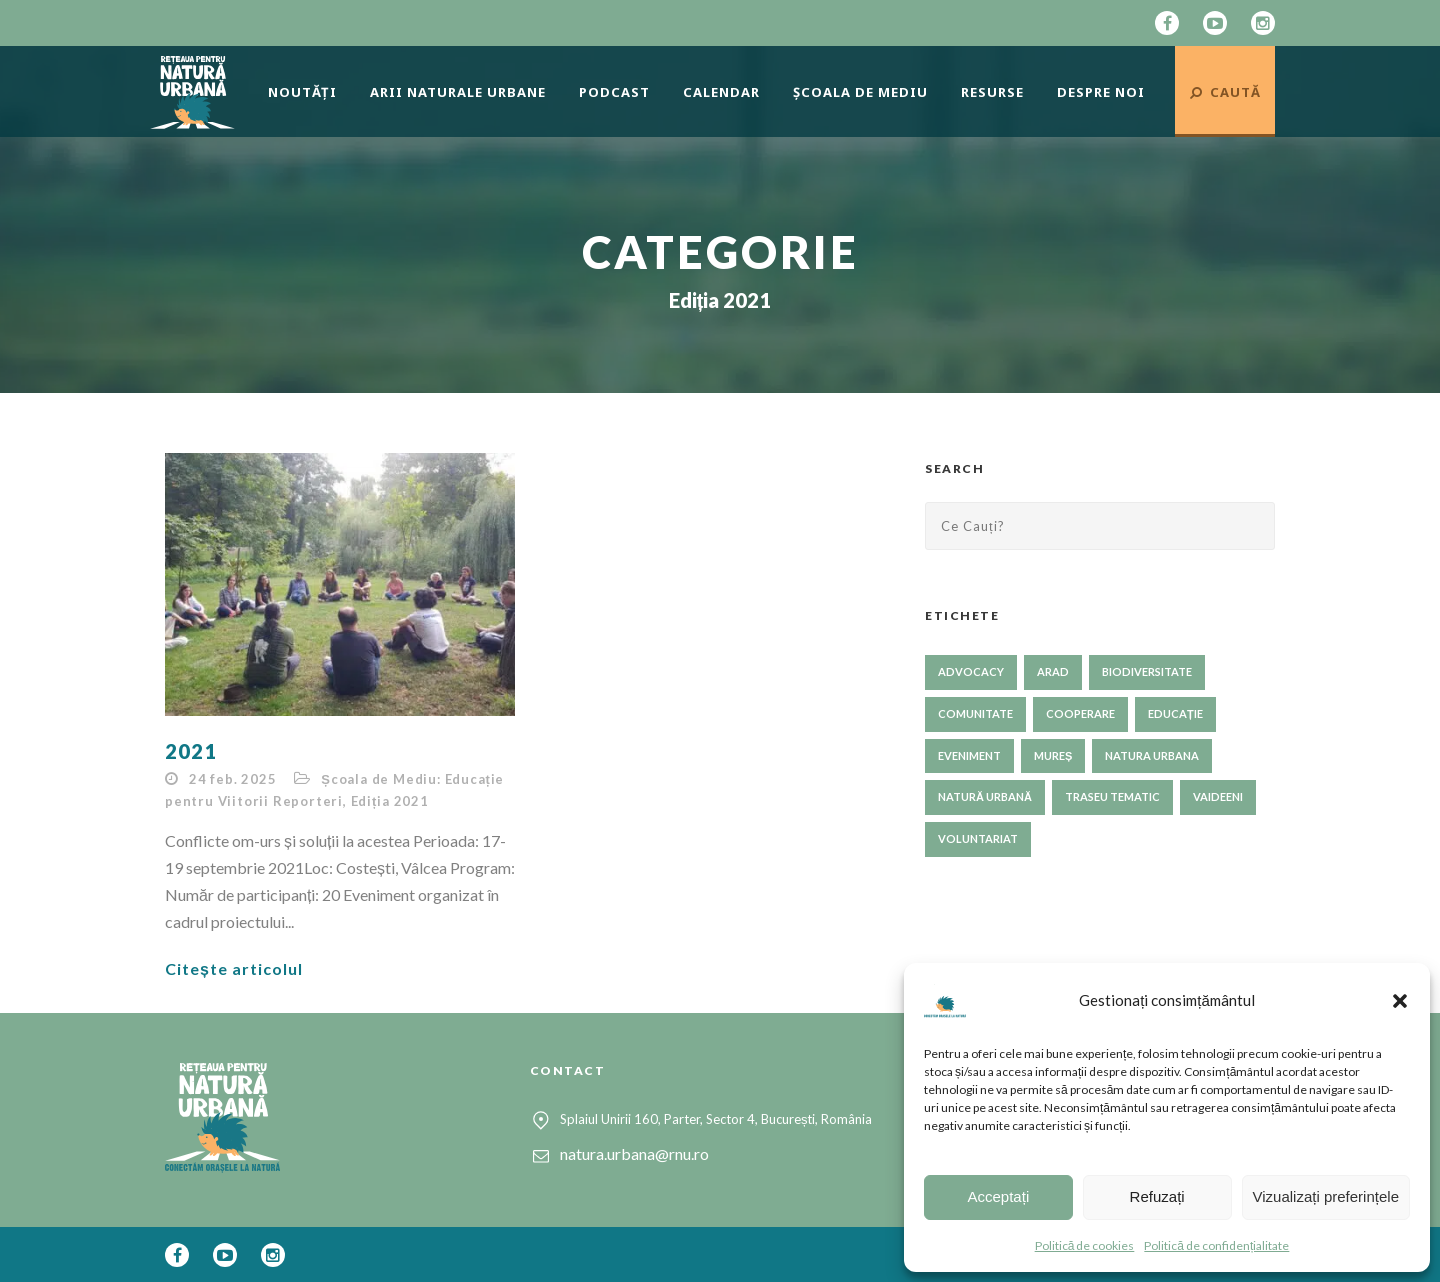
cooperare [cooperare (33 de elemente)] (1080, 713)
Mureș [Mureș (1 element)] (1053, 755)
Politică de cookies (1085, 1245)
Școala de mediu (860, 92)
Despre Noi (1101, 92)
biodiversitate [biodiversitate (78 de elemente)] (1147, 671)
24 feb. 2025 (233, 779)
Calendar (721, 92)
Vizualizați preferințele (1326, 1196)
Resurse (992, 92)
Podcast (614, 92)
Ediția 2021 (390, 801)
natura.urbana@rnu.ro (634, 1153)
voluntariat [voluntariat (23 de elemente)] (978, 838)
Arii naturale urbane (458, 92)
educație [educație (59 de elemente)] (1175, 713)
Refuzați (1157, 1196)
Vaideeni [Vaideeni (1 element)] (1218, 796)
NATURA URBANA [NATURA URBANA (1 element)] (1152, 755)
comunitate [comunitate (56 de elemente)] (975, 713)
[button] (1400, 1001)
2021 (191, 751)
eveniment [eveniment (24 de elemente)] (969, 755)
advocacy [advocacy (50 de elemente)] (971, 671)
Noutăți (302, 92)
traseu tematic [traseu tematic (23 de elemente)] (1112, 796)
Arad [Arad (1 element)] (1053, 671)
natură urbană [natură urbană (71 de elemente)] (985, 796)
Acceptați (999, 1196)
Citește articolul (234, 968)
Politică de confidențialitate (1216, 1245)
